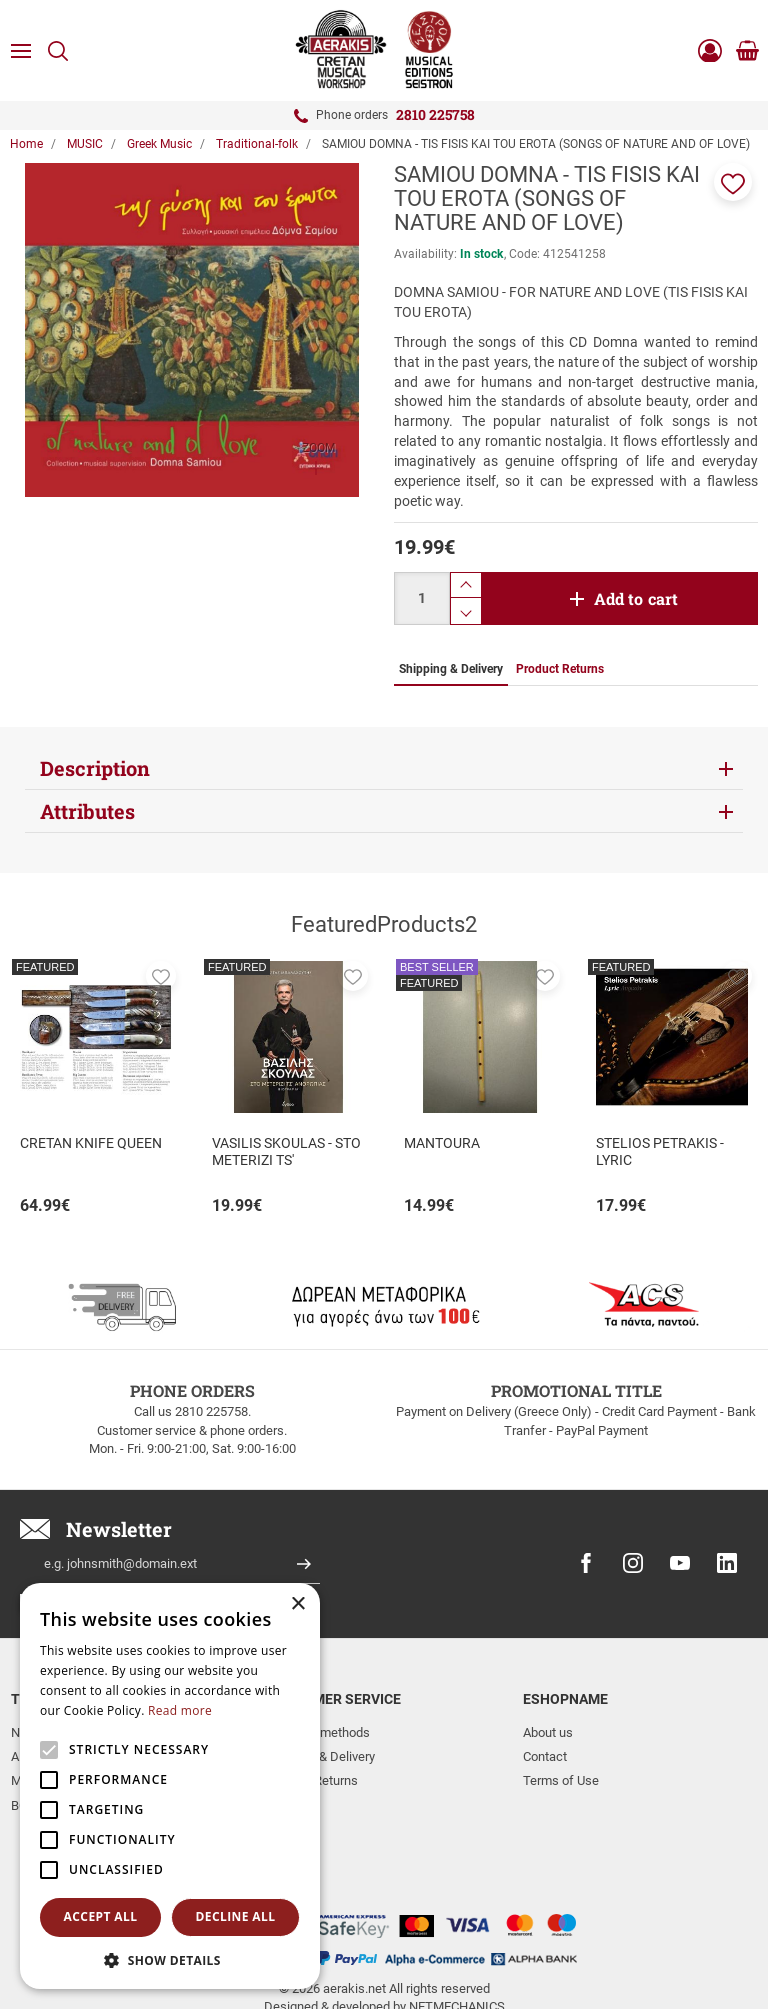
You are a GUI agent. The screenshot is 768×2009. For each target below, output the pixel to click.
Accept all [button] (101, 1916)
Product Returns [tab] (560, 669)
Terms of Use (561, 1780)
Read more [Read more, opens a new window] (180, 1710)
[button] (733, 182)
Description (95, 768)
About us (548, 1732)
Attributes (87, 811)
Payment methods (318, 1732)
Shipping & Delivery (321, 1756)
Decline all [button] (236, 1916)
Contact (545, 1756)
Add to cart (636, 598)
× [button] (297, 1604)
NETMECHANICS (457, 1932)
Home (26, 144)
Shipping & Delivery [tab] (451, 669)
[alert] (170, 1786)
